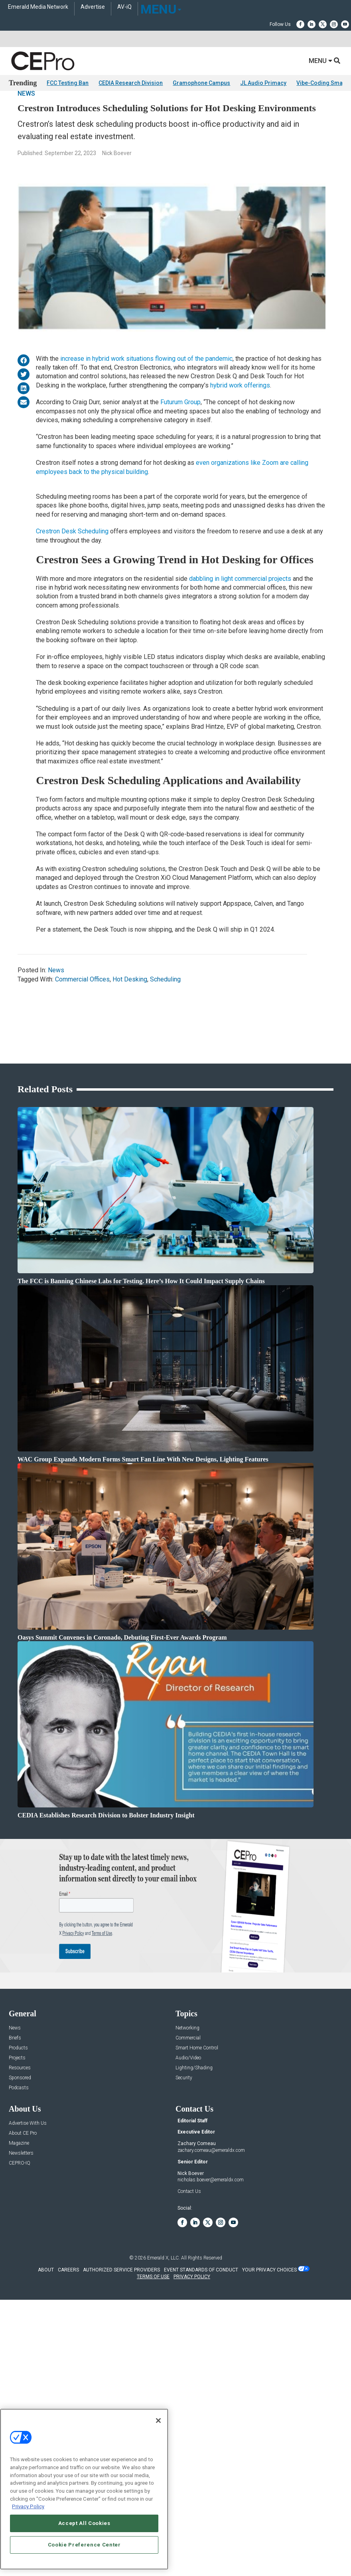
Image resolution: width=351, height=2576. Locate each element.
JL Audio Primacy (263, 83)
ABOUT (46, 2308)
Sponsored (20, 2115)
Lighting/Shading (194, 2105)
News (26, 115)
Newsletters (21, 2190)
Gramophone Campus (201, 83)
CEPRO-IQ (19, 2200)
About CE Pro (23, 2170)
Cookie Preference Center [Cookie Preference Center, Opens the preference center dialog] (84, 2545)
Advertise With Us (28, 2160)
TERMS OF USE (153, 2314)
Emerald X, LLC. (163, 2296)
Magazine (19, 2180)
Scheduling (165, 1001)
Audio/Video (188, 2095)
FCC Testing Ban (68, 83)
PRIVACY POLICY (192, 2314)
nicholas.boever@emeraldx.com (210, 2217)
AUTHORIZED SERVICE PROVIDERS (121, 2308)
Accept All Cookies (84, 2523)
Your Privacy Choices (269, 2308)
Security (184, 2115)
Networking (187, 2065)
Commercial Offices (82, 1001)
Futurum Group (180, 424)
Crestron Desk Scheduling (72, 553)
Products (18, 2085)
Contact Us (189, 2229)
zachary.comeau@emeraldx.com (211, 2188)
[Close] (158, 2420)
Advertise (93, 7)
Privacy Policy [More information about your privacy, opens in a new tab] (28, 2506)
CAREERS (68, 2308)
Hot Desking (129, 1001)
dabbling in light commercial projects (240, 600)
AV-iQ (124, 7)
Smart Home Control (197, 2085)
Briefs (15, 2075)
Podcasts (19, 2125)
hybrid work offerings (240, 407)
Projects (17, 2095)
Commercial (188, 2075)
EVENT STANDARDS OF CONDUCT (201, 2308)
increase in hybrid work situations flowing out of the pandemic (146, 380)
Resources (20, 2105)
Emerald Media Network (38, 7)
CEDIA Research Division (131, 83)
